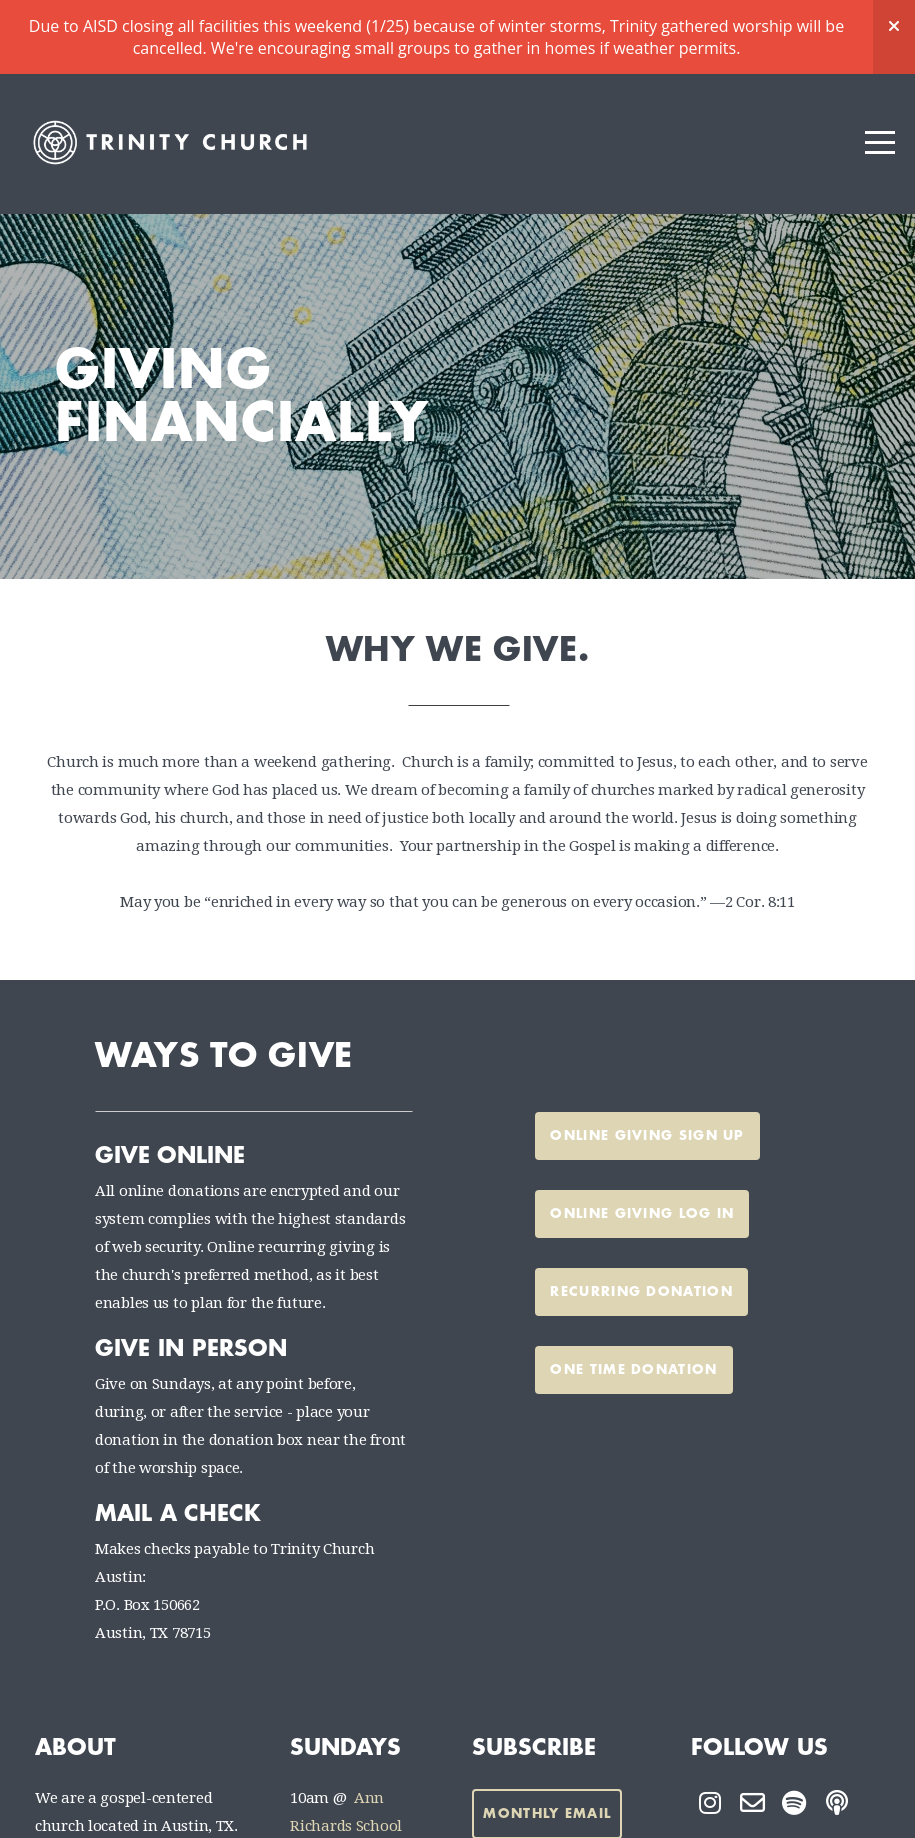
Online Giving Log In (642, 1139)
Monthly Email (547, 1739)
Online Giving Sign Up (647, 1061)
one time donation (633, 1295)
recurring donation (641, 1217)
